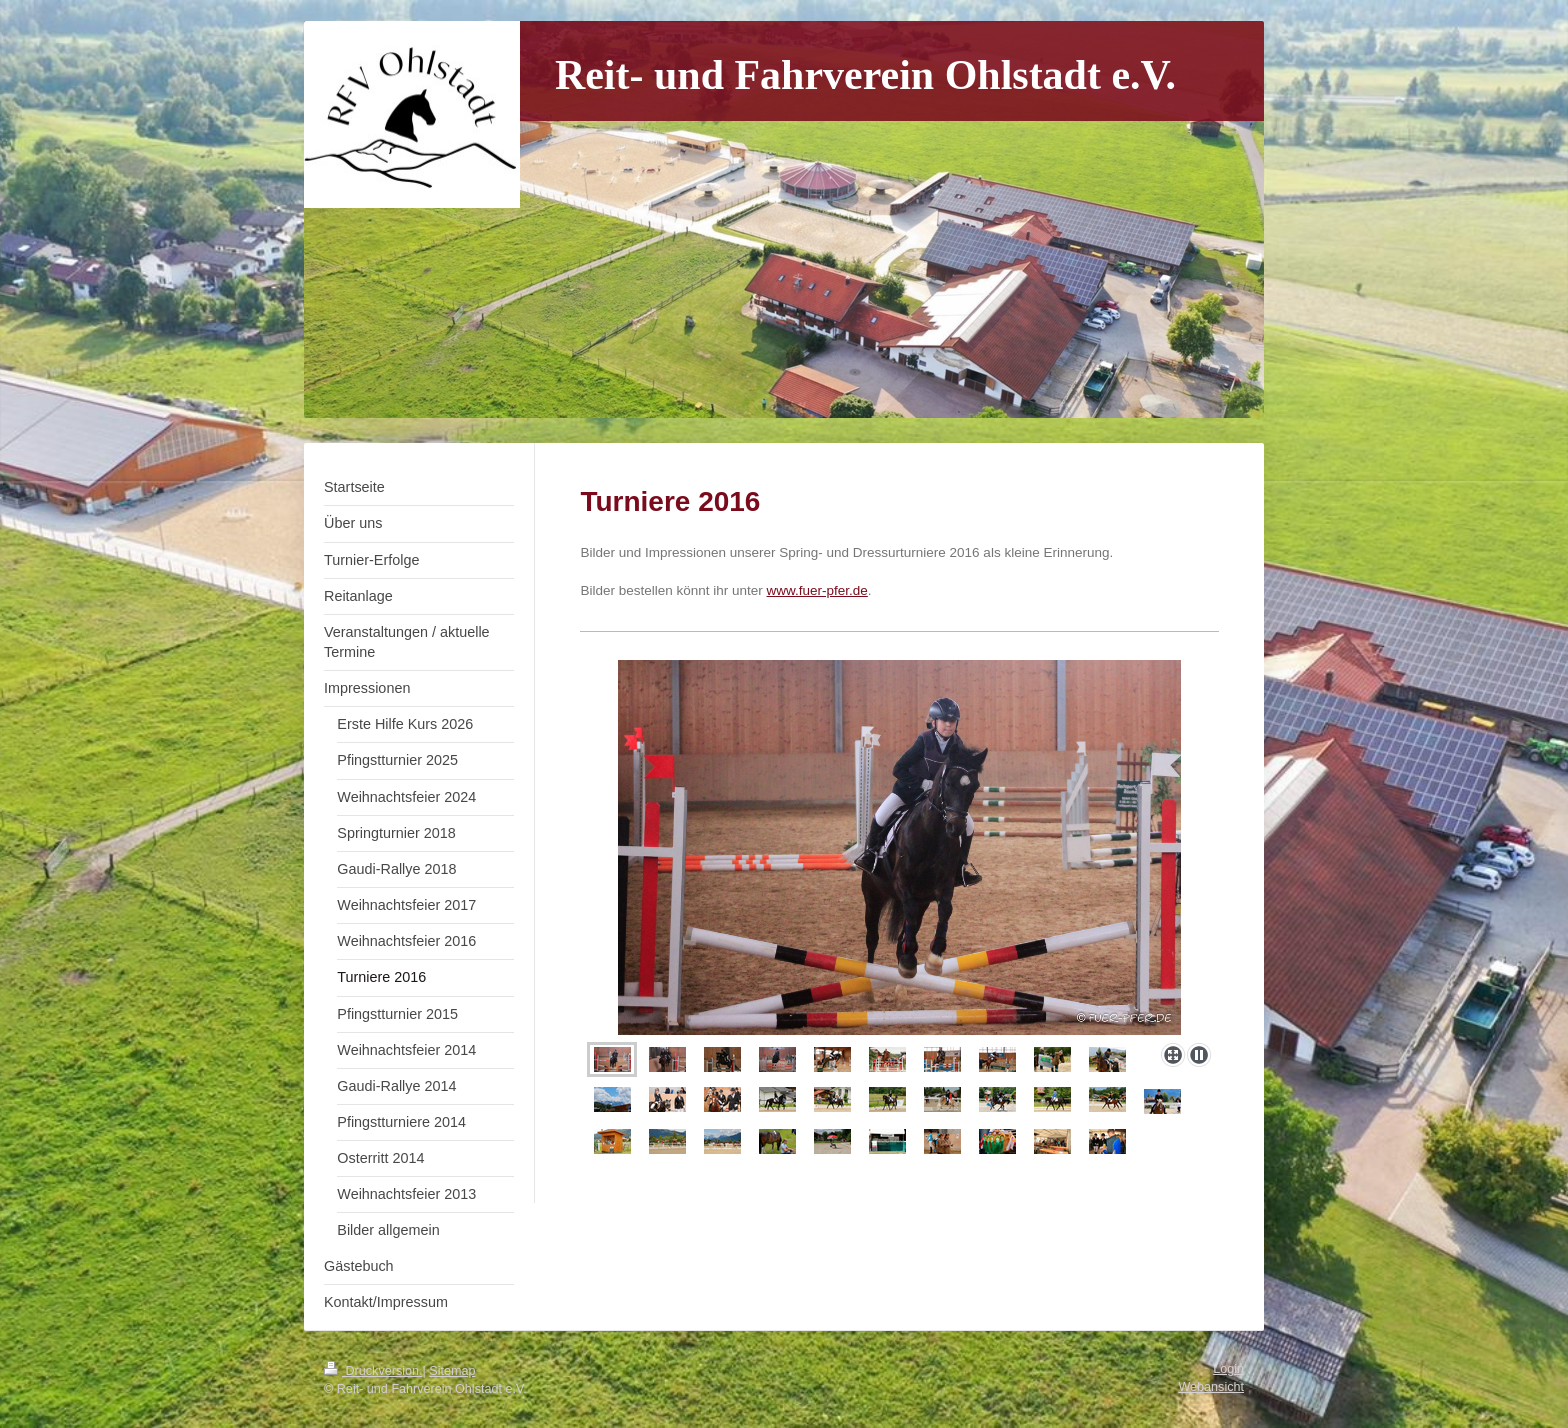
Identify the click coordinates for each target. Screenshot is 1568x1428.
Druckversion (373, 1371)
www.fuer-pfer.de (817, 590)
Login (1228, 1369)
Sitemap (452, 1371)
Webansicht (1211, 1387)
